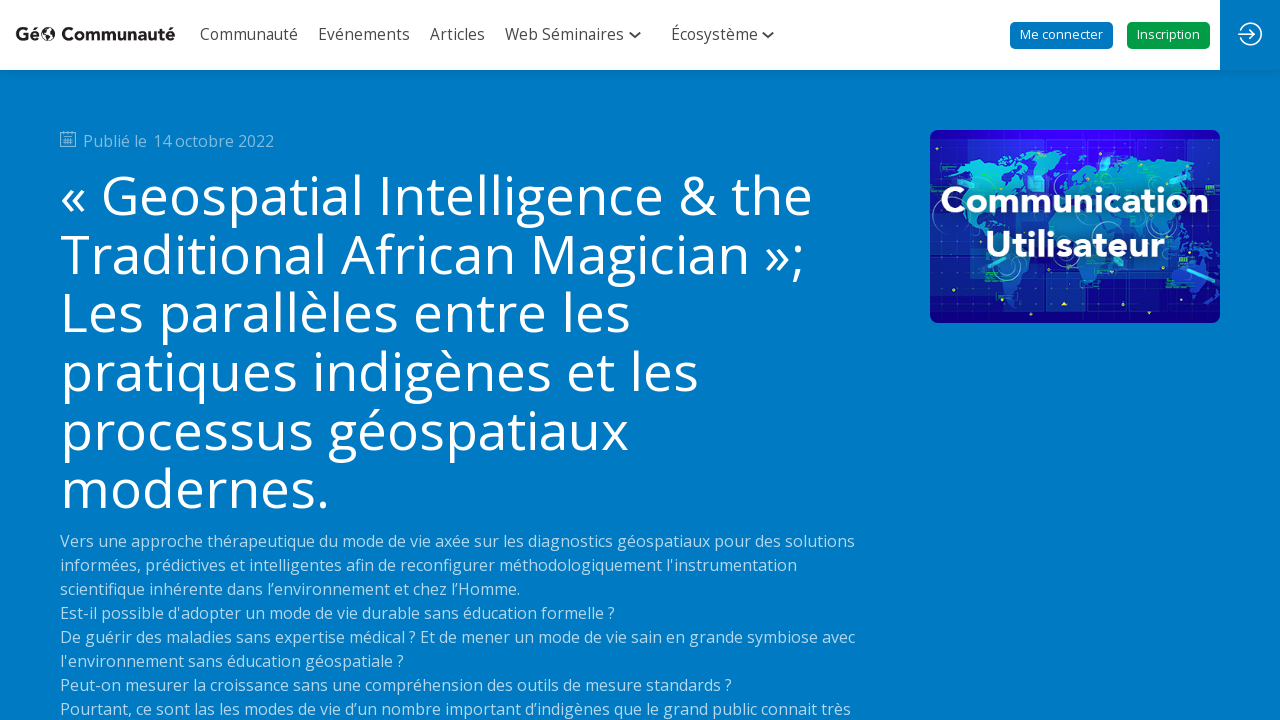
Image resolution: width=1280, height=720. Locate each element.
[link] (249, 35)
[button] (1061, 35)
